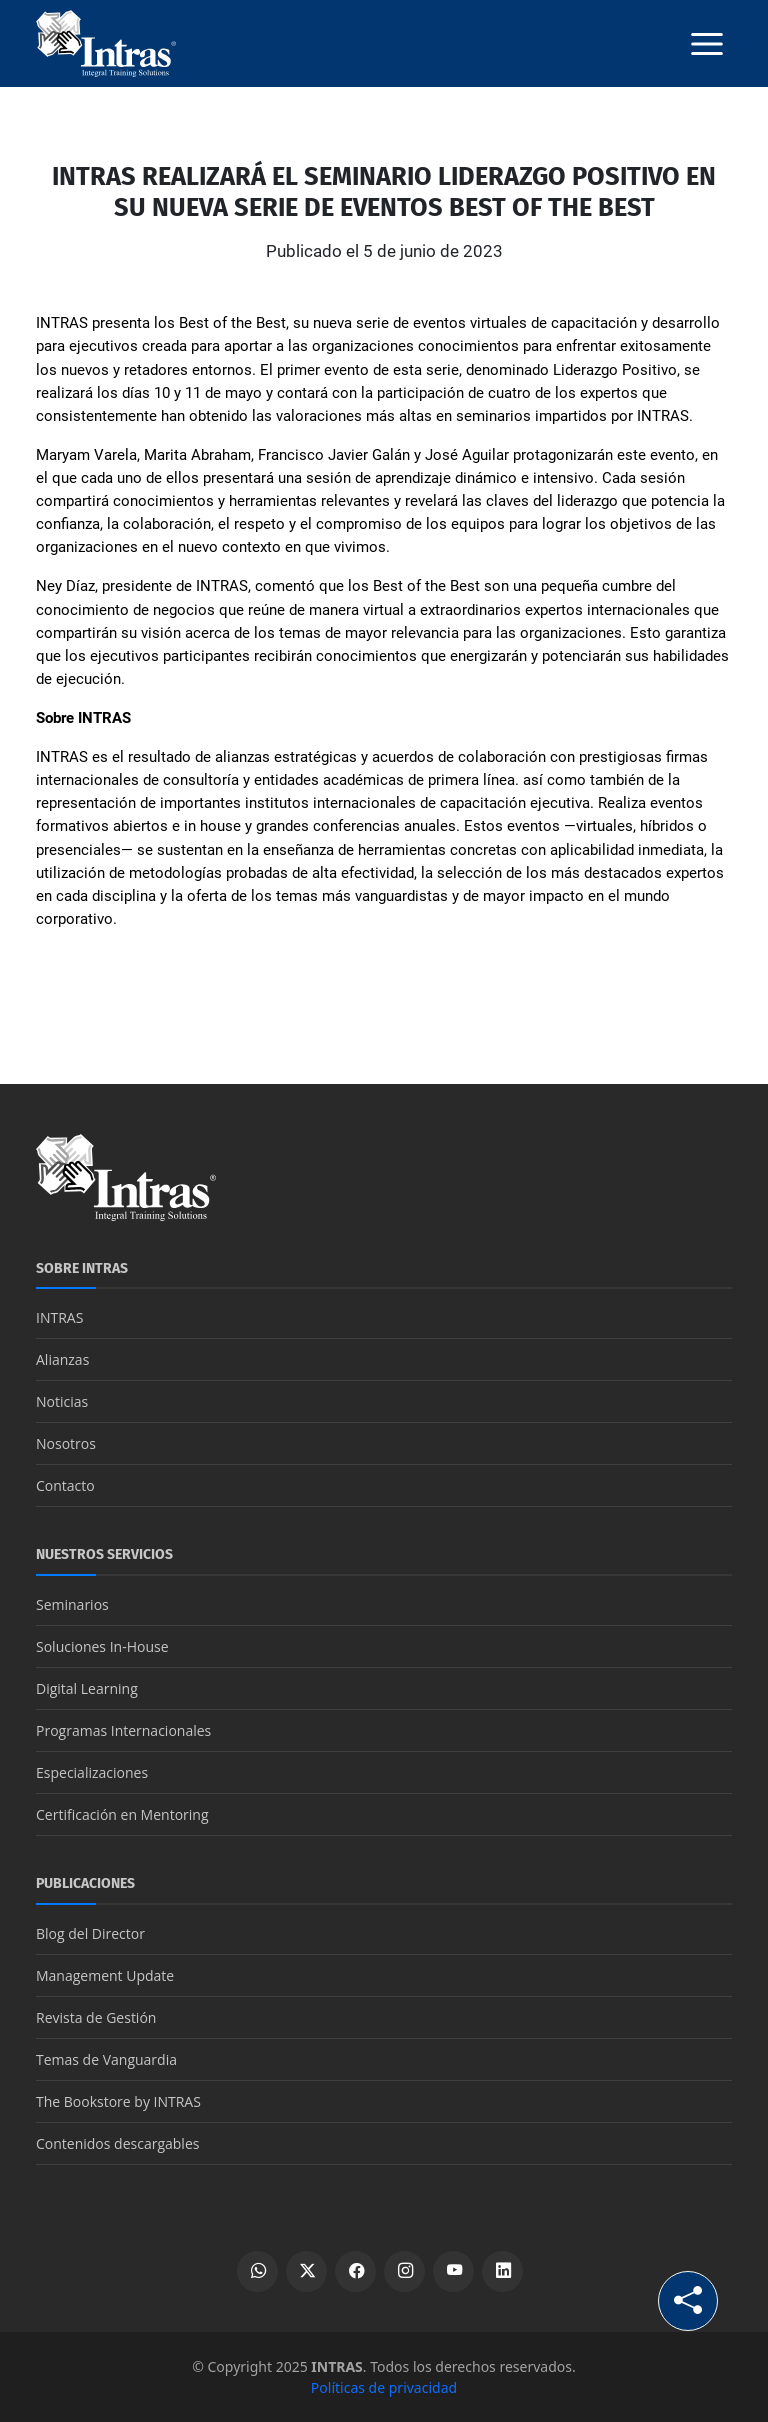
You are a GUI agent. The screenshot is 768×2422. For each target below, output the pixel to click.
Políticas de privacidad (384, 2387)
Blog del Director (90, 1933)
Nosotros (66, 1443)
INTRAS (59, 1317)
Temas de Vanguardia (106, 2059)
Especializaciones (92, 1772)
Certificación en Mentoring (122, 1814)
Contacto (65, 1485)
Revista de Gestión (96, 2017)
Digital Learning (87, 1688)
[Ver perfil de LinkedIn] (502, 2271)
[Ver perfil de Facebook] (355, 2271)
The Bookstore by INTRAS (118, 2101)
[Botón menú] (707, 44)
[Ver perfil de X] (306, 2271)
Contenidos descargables (117, 2143)
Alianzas (62, 1359)
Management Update (105, 1975)
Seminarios (72, 1604)
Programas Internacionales (123, 1730)
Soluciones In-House (102, 1646)
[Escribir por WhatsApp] (257, 2271)
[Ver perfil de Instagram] (404, 2271)
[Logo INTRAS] (106, 42)
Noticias (62, 1401)
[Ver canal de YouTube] (453, 2271)
